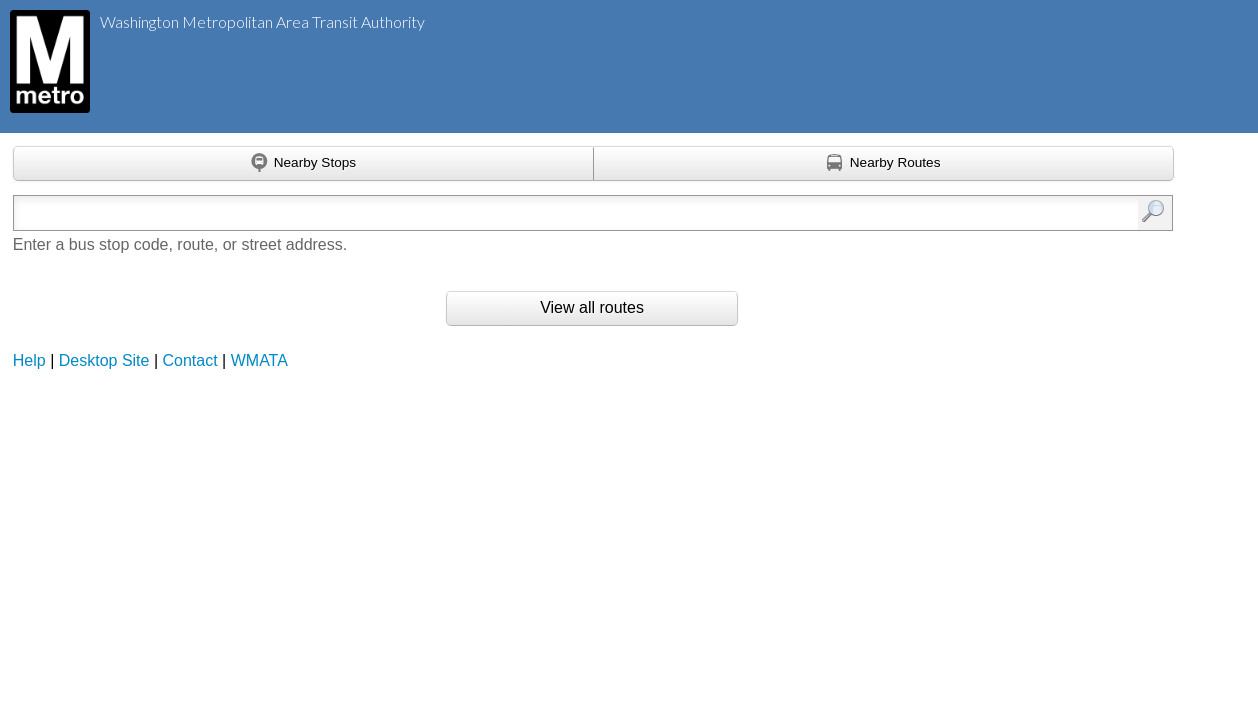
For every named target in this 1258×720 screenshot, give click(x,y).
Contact (190, 360)
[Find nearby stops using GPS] (303, 164)
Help (29, 360)
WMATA (259, 360)
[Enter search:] (509, 213)
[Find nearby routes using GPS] (884, 164)
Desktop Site (104, 360)
